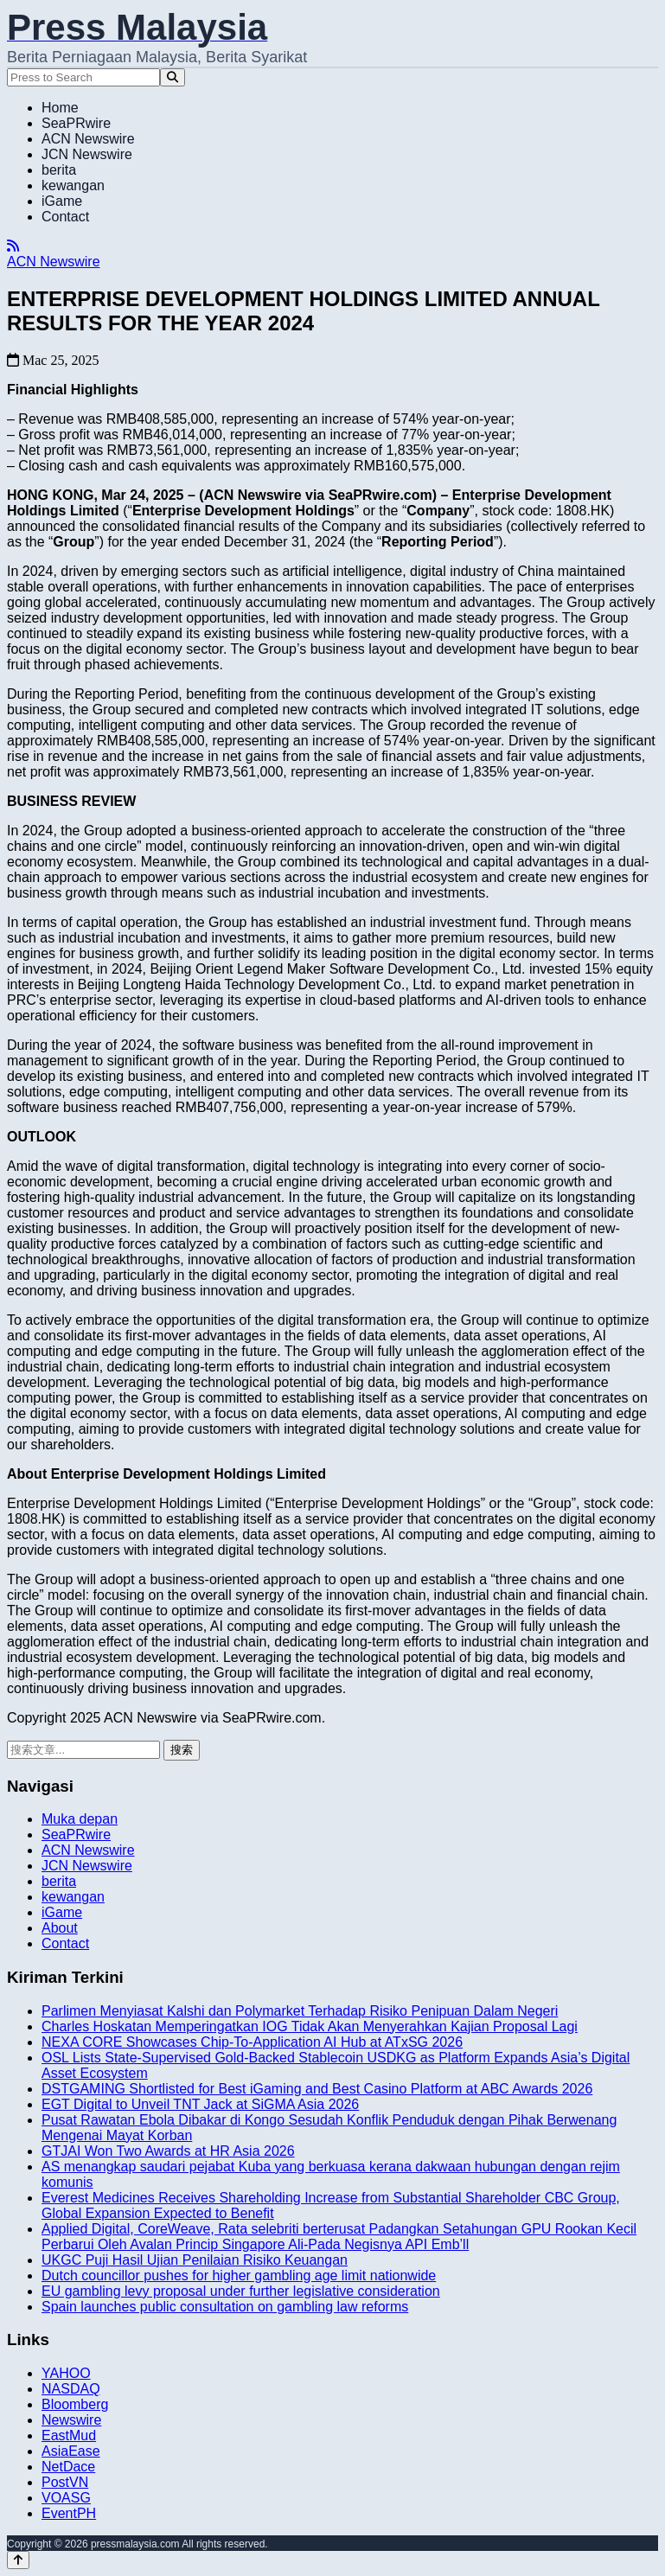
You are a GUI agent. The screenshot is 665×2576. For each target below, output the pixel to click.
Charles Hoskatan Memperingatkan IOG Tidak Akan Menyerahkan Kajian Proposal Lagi (310, 2026)
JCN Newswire (87, 154)
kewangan (73, 185)
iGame (62, 201)
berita (59, 170)
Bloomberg (75, 2404)
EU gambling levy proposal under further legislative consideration (241, 2291)
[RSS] (13, 246)
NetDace (68, 2466)
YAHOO (66, 2373)
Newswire (71, 2420)
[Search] (172, 77)
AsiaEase (71, 2451)
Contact (65, 216)
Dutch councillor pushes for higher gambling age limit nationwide (239, 2275)
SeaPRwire (76, 123)
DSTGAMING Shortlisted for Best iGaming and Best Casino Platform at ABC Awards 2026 (317, 2088)
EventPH (69, 2513)
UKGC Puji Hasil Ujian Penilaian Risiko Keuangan (195, 2260)
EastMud (69, 2435)
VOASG (66, 2497)
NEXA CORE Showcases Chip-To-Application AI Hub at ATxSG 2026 (252, 2042)
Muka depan (80, 1819)
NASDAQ (71, 2388)
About (60, 1928)
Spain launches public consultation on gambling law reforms (225, 2306)
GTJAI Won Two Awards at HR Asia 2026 (168, 2151)
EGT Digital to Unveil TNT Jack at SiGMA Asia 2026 (200, 2104)
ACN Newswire (88, 138)
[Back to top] (18, 2560)
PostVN (65, 2482)
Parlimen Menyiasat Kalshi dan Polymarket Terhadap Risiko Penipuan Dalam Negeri (300, 2011)
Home (60, 107)
